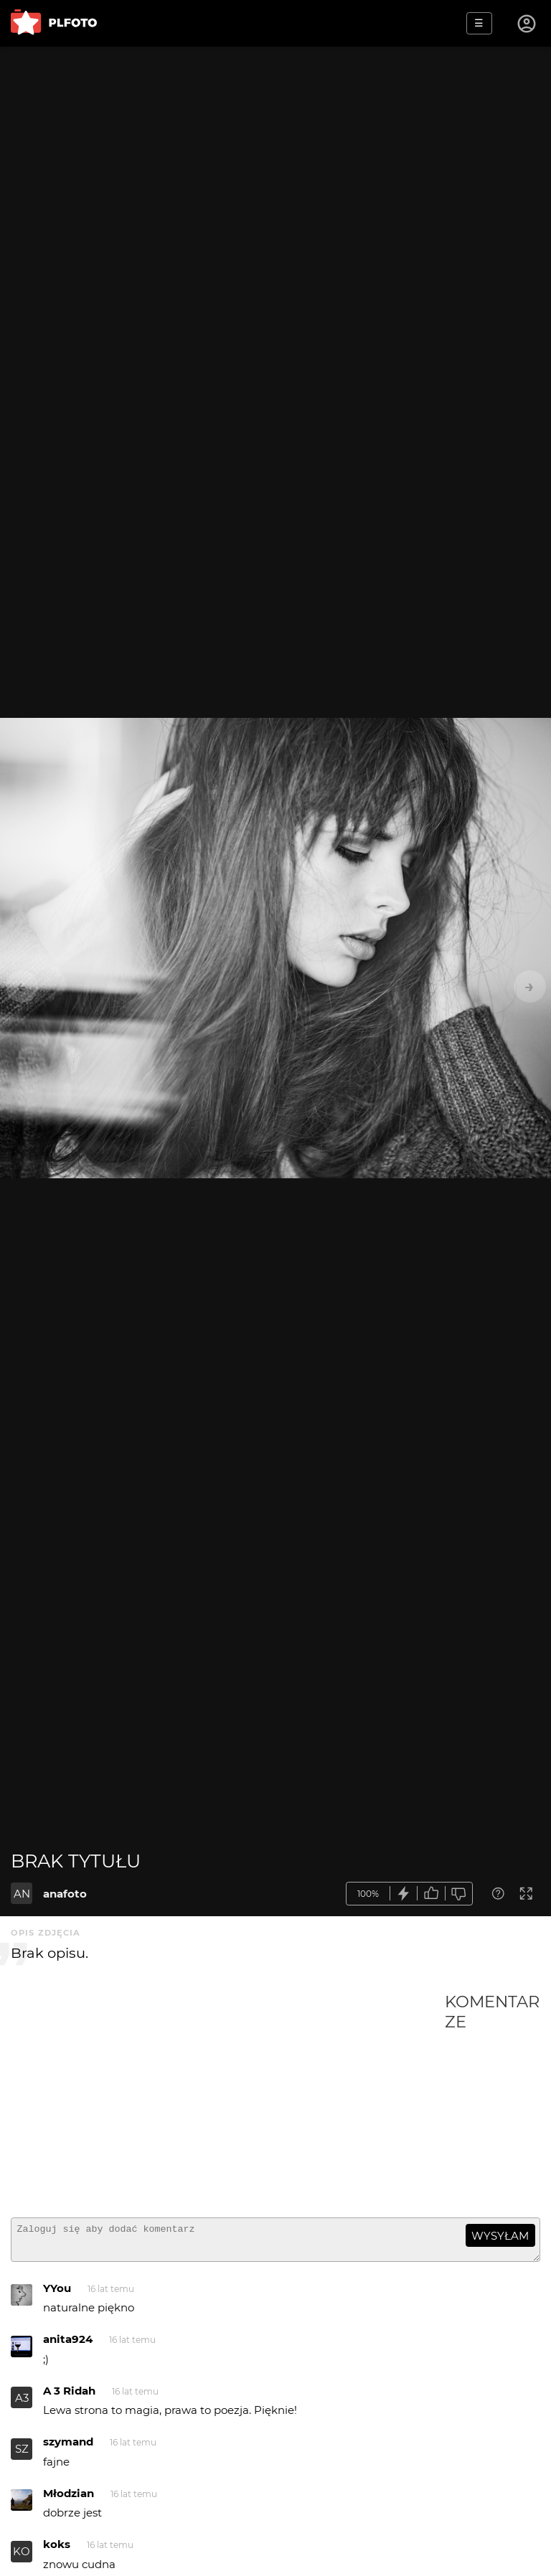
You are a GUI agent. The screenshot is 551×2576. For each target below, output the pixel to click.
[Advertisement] (228, 2099)
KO (21, 2558)
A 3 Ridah (69, 2397)
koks (56, 2550)
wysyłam (500, 2236)
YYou (57, 2294)
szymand (68, 2448)
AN (22, 1893)
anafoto (65, 1893)
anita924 (68, 2345)
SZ (22, 2455)
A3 (22, 2404)
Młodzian (68, 2499)
